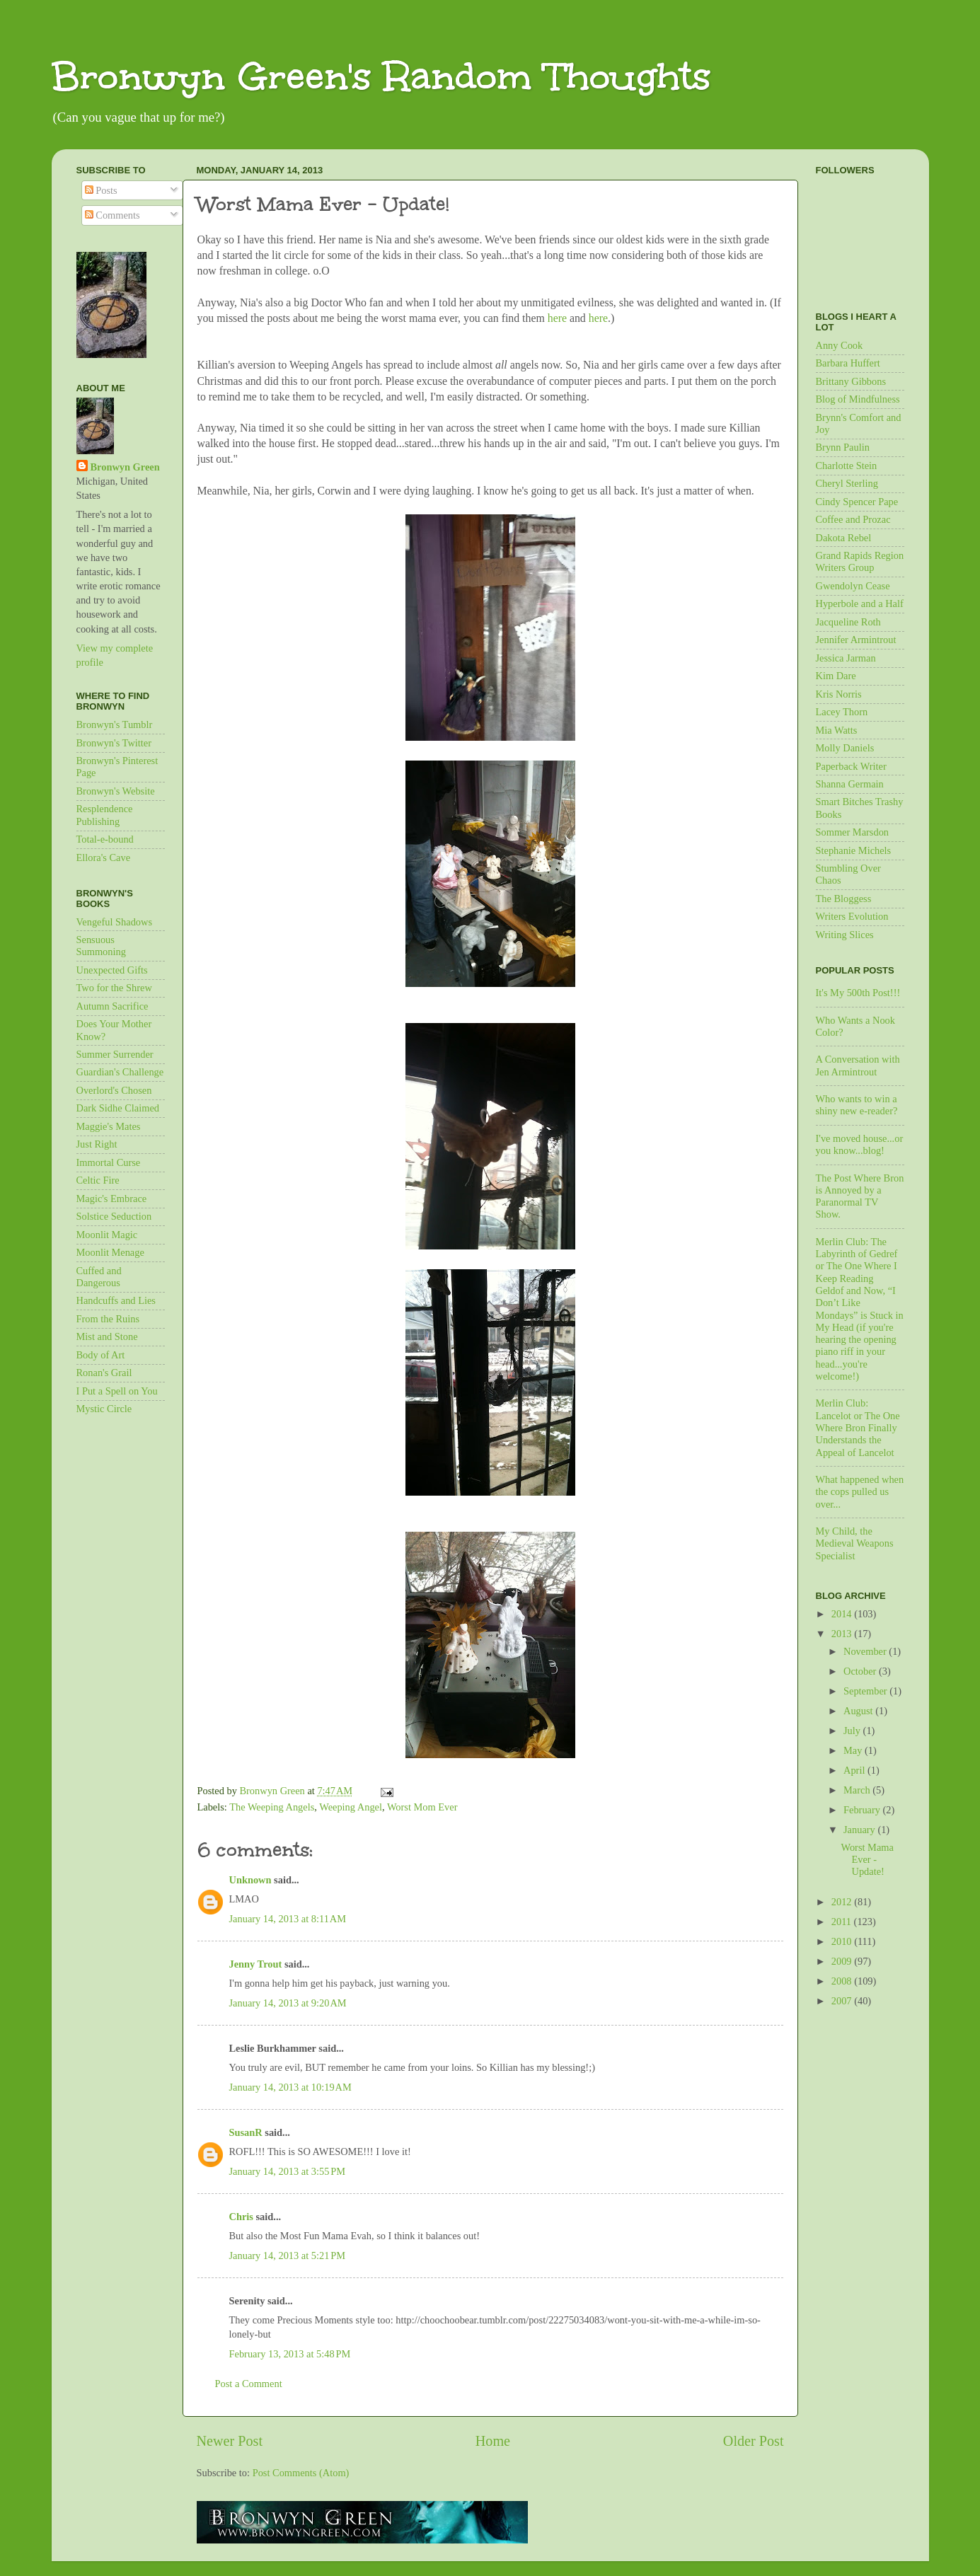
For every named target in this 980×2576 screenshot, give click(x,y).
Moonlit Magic (107, 1234)
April (855, 1770)
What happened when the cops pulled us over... (860, 1492)
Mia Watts (837, 730)
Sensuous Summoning (101, 945)
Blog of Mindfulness (858, 399)
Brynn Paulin (843, 447)
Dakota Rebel (844, 537)
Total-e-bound (105, 839)
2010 (842, 1941)
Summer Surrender (115, 1054)
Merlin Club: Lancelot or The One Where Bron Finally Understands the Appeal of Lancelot (858, 1427)
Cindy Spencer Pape (857, 501)
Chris (241, 2216)
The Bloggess (844, 898)
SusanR (246, 2132)
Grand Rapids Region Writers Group (860, 561)
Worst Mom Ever (422, 1807)
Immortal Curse (108, 1162)
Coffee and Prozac (853, 519)
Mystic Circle (104, 1408)
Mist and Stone (107, 1336)
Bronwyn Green (125, 467)
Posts (101, 190)
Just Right (96, 1144)
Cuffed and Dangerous (99, 1276)
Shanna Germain (850, 784)
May (854, 1750)
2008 (842, 1981)
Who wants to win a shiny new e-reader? (857, 1104)
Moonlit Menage (110, 1252)
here (559, 318)
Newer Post (230, 2441)
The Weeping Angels (271, 1807)
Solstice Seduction (114, 1216)
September (866, 1691)
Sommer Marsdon (852, 832)
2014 (842, 1613)
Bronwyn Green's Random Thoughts (381, 76)
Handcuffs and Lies (116, 1300)
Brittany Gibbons (851, 381)
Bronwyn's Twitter (113, 743)
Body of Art (100, 1355)
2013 (842, 1633)
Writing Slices (845, 934)
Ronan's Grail (104, 1372)
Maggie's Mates (108, 1126)
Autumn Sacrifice (112, 1006)
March (857, 1790)
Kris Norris (839, 694)
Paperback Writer (851, 766)
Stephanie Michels (854, 850)
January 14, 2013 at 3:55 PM (287, 2171)
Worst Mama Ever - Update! (867, 1860)
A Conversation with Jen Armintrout (858, 1065)
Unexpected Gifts (112, 970)
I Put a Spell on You (117, 1391)
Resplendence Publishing (104, 814)
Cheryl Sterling (847, 483)
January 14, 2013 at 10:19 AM (290, 2087)
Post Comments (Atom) (301, 2472)
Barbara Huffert (848, 363)
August (859, 1710)
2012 (842, 1901)
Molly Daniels (845, 747)
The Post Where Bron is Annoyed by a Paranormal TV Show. (860, 1196)
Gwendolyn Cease (853, 585)
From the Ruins (108, 1318)
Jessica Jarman (846, 658)
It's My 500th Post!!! (858, 992)
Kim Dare (836, 675)
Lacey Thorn (842, 711)
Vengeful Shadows (114, 922)
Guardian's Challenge (120, 1072)
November (866, 1651)
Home (492, 2441)
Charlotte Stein (846, 465)
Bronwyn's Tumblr (114, 724)
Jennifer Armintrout (856, 639)
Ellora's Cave (103, 857)
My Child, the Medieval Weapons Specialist (855, 1543)
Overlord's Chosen (114, 1090)
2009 (842, 1961)
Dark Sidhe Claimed (118, 1108)
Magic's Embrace (111, 1198)
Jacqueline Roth (848, 622)
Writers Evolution (852, 916)
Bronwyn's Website (115, 791)
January (860, 1829)
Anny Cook (839, 345)
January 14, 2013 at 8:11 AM (288, 1918)
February (863, 1809)
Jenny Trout (255, 1964)
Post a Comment (248, 2383)
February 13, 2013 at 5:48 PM (290, 2354)
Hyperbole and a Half (860, 603)
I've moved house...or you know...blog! (860, 1144)
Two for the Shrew (114, 987)
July (853, 1730)
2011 (842, 1921)
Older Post (753, 2441)
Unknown (250, 1879)
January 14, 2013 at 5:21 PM (287, 2255)
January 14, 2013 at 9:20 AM (288, 2003)
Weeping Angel (350, 1807)
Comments (112, 215)
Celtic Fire (98, 1180)
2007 (842, 2000)
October (861, 1671)
